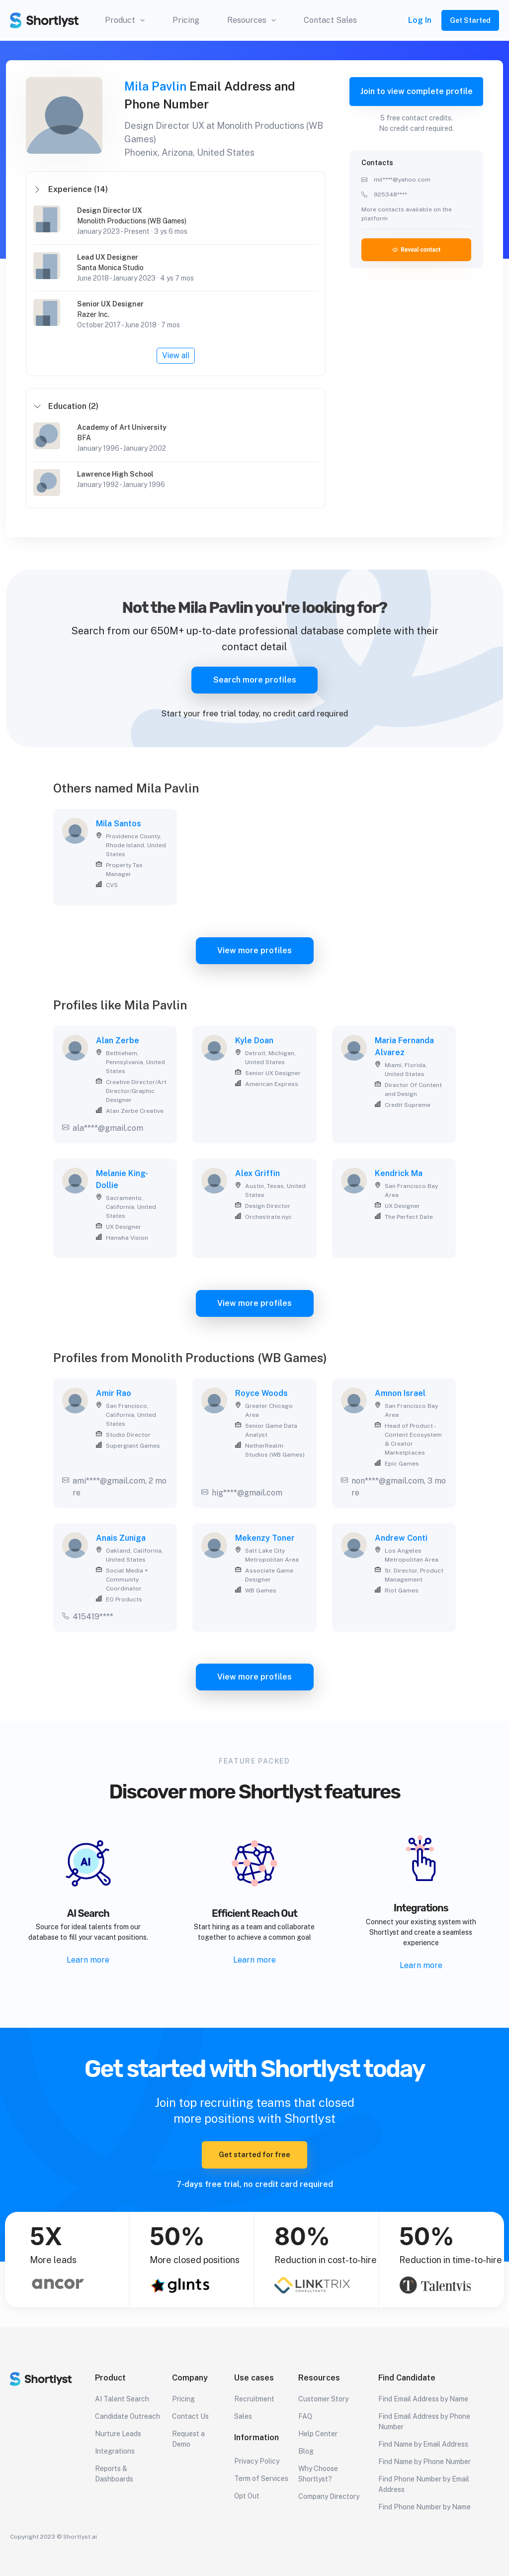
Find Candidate (406, 2377)
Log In (419, 20)
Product (125, 20)
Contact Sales (330, 20)
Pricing (185, 20)
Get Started (470, 20)
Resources (251, 20)
